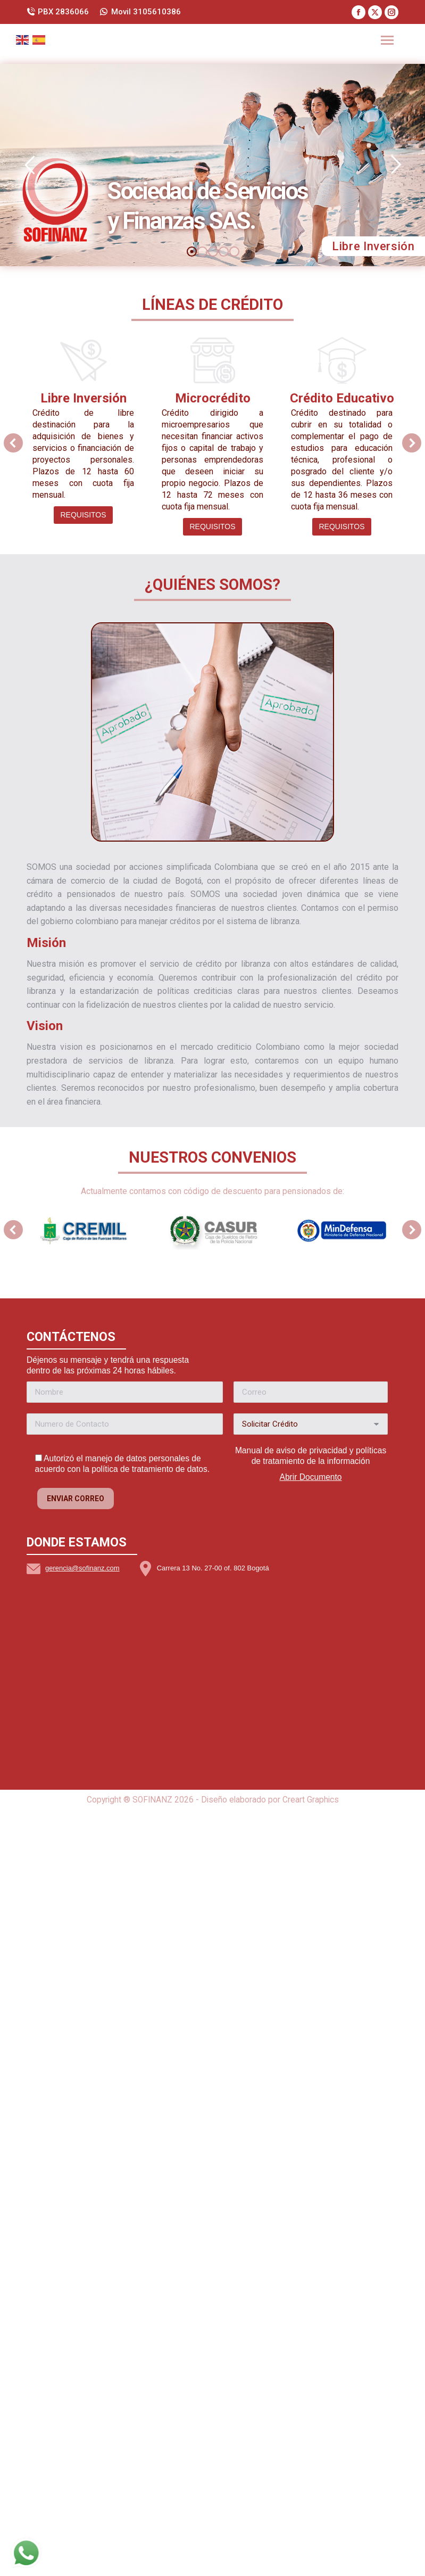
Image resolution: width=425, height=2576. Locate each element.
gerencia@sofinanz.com (82, 2296)
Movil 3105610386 (139, 12)
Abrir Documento (311, 2204)
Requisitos (83, 515)
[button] (13, 442)
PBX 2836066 (58, 12)
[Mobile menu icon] (387, 40)
